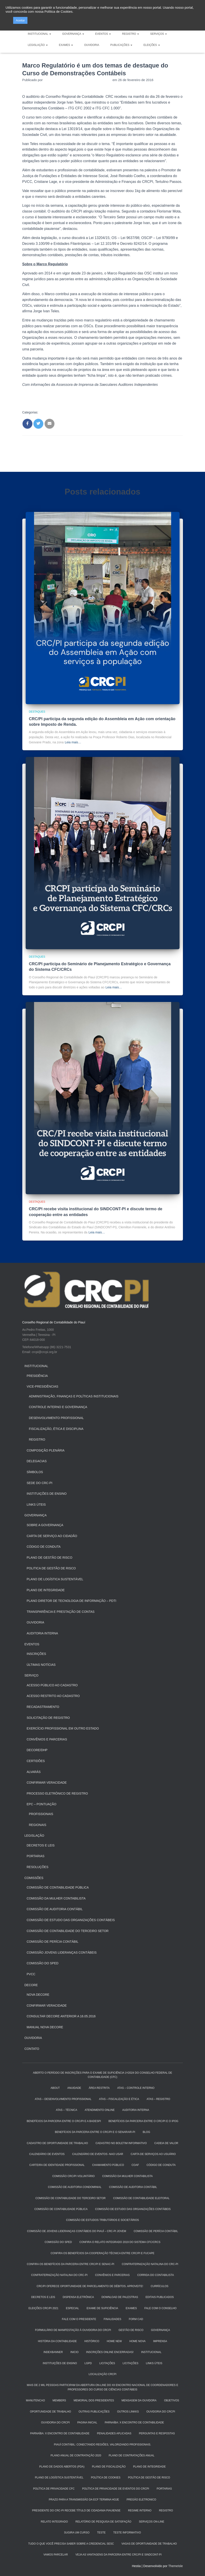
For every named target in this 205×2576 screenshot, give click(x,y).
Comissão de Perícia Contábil (53, 1941)
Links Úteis (36, 1504)
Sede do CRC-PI (39, 1483)
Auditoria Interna (42, 1633)
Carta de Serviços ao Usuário (153, 2154)
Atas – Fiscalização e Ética (119, 2099)
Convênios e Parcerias (47, 1739)
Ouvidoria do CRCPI (160, 2411)
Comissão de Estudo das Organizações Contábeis (71, 1920)
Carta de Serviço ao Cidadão (52, 1536)
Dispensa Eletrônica (78, 2297)
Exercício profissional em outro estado (63, 1728)
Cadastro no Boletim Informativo (121, 2143)
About (55, 2087)
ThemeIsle (175, 2566)
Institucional (39, 33)
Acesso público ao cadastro (52, 1685)
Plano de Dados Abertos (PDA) (61, 2466)
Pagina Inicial (87, 2422)
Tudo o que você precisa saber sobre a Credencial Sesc (71, 2543)
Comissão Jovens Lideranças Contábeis (62, 1952)
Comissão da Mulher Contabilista (56, 1898)
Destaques (50, 412)
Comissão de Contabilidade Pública (58, 1887)
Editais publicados (160, 2297)
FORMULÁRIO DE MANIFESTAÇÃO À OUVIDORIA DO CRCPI (73, 2330)
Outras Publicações (94, 2411)
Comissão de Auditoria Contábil (55, 1909)
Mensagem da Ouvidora (139, 2400)
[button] (8, 20)
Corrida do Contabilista (155, 2275)
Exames (66, 45)
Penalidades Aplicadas (114, 2433)
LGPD (88, 2363)
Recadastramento (43, 1707)
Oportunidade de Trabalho (50, 2411)
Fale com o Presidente (79, 2319)
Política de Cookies (105, 2477)
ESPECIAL (72, 2308)
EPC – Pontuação (41, 1804)
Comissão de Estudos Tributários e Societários (102, 2220)
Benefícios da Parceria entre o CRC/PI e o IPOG (143, 2121)
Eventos (103, 33)
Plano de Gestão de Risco (49, 1557)
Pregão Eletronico (141, 2499)
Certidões (36, 1761)
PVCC (31, 1974)
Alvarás (34, 1772)
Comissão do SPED (42, 1963)
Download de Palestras (119, 2297)
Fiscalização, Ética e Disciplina (56, 1429)
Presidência (37, 1376)
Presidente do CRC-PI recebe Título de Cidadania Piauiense (76, 2510)
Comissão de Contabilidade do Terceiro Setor (68, 1931)
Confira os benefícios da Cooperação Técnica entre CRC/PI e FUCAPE (102, 2253)
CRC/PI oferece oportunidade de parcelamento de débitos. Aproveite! (90, 2286)
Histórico (91, 2341)
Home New (114, 2341)
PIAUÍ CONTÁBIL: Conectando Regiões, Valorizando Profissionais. (102, 2444)
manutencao (35, 2400)
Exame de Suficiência (102, 2308)
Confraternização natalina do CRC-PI (150, 2264)
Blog (146, 2132)
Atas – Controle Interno (135, 2087)
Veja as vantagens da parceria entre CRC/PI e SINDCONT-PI (118, 2554)
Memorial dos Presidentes (94, 2400)
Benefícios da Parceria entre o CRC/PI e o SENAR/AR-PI (95, 2132)
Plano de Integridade (46, 1590)
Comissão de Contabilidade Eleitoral (141, 2198)
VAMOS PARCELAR (55, 2554)
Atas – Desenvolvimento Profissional (63, 2099)
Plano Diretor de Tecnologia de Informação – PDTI (71, 1601)
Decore (31, 1985)
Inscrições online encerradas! (110, 2352)
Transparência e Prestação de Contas (61, 1611)
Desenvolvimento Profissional (56, 1418)
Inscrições (36, 1654)
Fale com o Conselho (160, 2308)
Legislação (38, 45)
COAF (135, 2165)
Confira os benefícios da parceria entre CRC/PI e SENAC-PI (70, 2264)
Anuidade (74, 2087)
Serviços (158, 33)
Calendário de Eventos (46, 2154)
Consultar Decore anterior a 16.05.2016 (61, 2016)
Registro (130, 33)
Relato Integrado (54, 2521)
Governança (73, 33)
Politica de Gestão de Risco (51, 1568)
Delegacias (37, 1461)
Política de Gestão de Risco (149, 2477)
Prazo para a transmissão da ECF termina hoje (84, 2499)
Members (59, 2400)
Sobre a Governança (45, 1525)
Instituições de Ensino (47, 1493)
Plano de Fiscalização (109, 2466)
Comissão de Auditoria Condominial (74, 2187)
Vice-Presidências (42, 1386)
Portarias (36, 1856)
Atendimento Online (100, 2110)
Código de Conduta (44, 1546)
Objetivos (171, 2400)
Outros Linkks (128, 2411)
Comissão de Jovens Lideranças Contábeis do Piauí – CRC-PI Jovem (76, 2231)
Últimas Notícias (41, 1664)
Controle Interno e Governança (58, 1407)
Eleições (151, 45)
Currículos (159, 2286)
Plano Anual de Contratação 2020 (76, 2455)
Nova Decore (38, 1994)
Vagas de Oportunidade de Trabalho (149, 2543)
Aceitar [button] (20, 20)
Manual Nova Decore (45, 2027)
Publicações (121, 45)
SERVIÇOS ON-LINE (151, 2521)
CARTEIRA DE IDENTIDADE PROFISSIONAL (57, 2165)
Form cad (136, 2319)
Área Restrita (99, 2087)
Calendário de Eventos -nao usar (97, 2154)
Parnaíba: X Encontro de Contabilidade (134, 2422)
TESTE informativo (127, 2532)
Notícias (70, 412)
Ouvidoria (91, 45)
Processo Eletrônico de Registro (57, 1793)
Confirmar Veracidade (47, 1782)
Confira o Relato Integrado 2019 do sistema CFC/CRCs (119, 2242)
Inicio (74, 2352)
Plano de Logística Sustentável (55, 1579)
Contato (32, 2049)
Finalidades (112, 2319)
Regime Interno (139, 2510)
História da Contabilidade (57, 2341)
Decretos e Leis (41, 1845)
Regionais (37, 1825)
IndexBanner (53, 2352)
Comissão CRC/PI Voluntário (73, 2176)
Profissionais (41, 1814)
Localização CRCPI (102, 2374)
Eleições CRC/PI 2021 (43, 2308)
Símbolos (35, 1472)
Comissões (34, 1878)
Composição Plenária (46, 1450)
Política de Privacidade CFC (54, 2488)
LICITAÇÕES (107, 2363)
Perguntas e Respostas (157, 2433)
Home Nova (137, 2341)
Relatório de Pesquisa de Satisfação (103, 2521)
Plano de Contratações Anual (131, 2455)
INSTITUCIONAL (151, 2352)
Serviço (32, 1675)
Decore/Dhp (37, 1750)
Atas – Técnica (66, 2110)
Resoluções (37, 1867)
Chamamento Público (108, 2165)
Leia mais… (73, 742)
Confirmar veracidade (47, 2005)
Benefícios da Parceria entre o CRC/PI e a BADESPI (64, 2121)
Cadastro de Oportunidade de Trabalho (57, 2143)
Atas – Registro (158, 2099)
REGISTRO (166, 2510)
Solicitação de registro (48, 1717)
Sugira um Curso (76, 2532)
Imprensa (160, 2341)
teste (101, 2532)
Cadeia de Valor (166, 2143)
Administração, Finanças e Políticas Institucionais (73, 1396)
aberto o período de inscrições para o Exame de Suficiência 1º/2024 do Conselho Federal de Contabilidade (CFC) (102, 2075)
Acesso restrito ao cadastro (53, 1696)
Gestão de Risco (130, 2330)
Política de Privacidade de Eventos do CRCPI (115, 2488)
